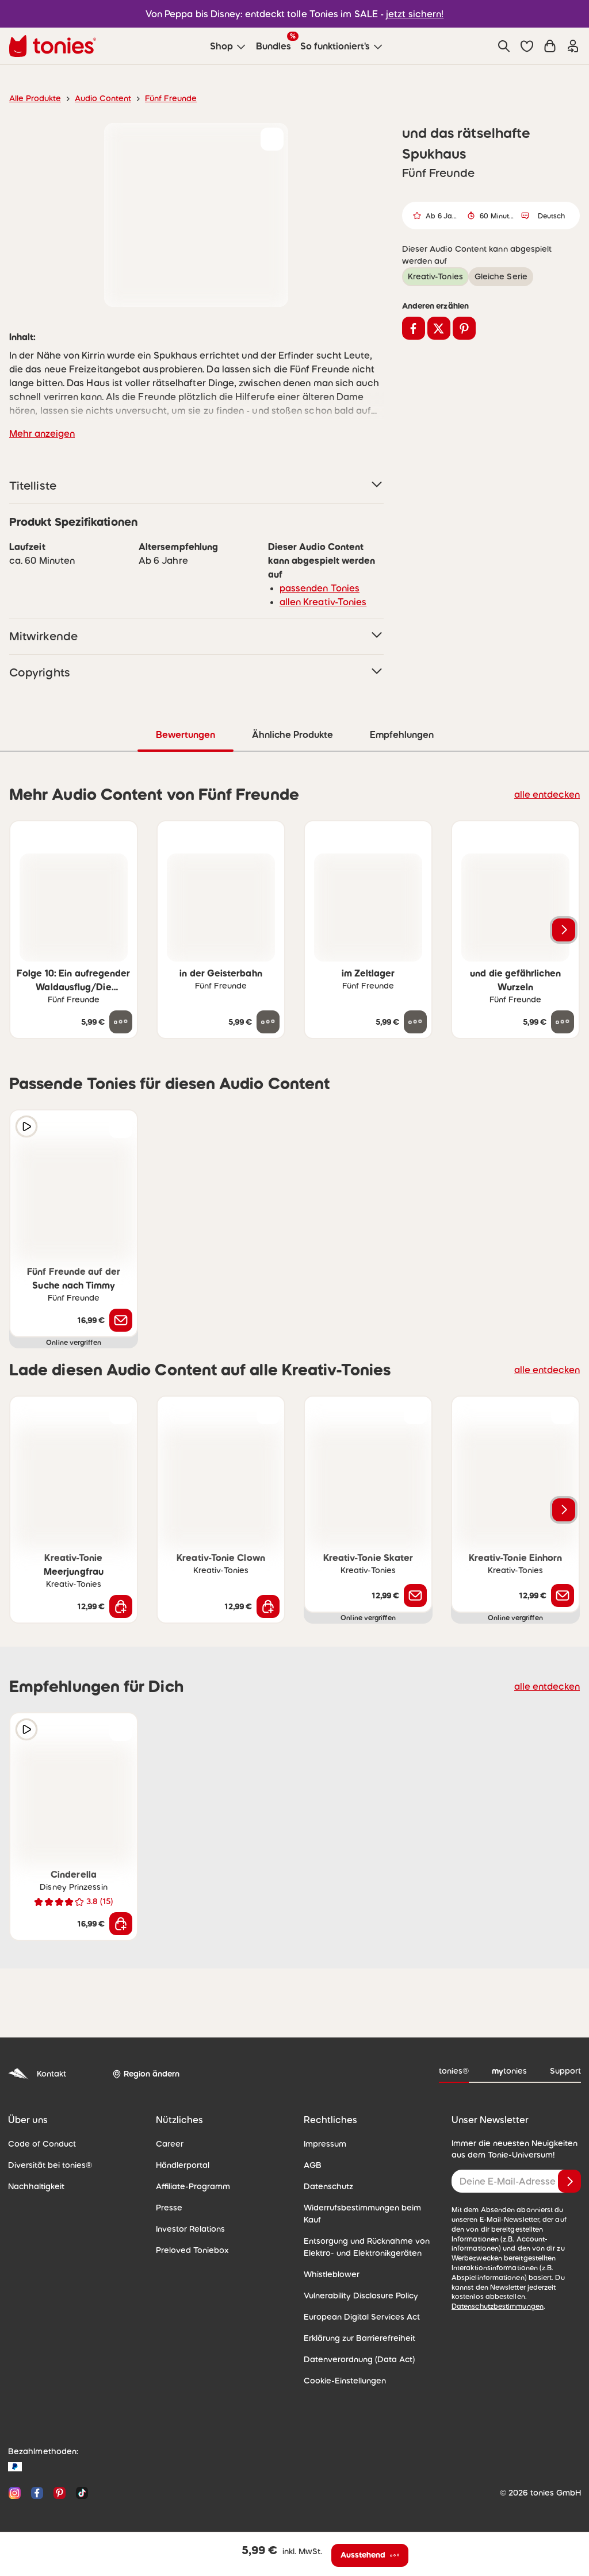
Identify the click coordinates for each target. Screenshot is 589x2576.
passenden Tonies (315, 588)
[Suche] (504, 46)
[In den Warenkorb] (120, 1605)
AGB (312, 2164)
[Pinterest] (59, 2480)
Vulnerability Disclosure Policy (357, 2282)
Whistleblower (329, 2261)
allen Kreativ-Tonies (318, 601)
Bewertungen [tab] (185, 734)
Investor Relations (188, 2228)
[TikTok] (80, 2480)
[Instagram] (14, 2480)
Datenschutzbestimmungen (533, 2287)
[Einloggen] (573, 46)
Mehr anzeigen (39, 433)
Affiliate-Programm (189, 2185)
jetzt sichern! (408, 13)
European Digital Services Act (357, 2304)
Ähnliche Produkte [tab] (291, 734)
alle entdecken (550, 793)
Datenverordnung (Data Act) (354, 2346)
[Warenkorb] (550, 46)
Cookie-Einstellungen (342, 2368)
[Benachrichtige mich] (120, 1319)
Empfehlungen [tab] (401, 734)
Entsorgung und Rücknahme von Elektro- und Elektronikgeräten (362, 2234)
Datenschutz (326, 2185)
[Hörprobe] (26, 1125)
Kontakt (36, 2073)
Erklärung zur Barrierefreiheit (355, 2325)
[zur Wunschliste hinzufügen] (272, 139)
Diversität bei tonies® (46, 2164)
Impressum (323, 2143)
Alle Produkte (33, 98)
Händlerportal (180, 2164)
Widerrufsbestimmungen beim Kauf (367, 2207)
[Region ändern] (144, 2073)
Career (168, 2143)
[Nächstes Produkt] (563, 929)
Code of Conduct (38, 2143)
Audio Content (96, 98)
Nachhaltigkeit (33, 2185)
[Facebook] (37, 2480)
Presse (168, 2207)
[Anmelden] (569, 2180)
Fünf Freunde (160, 98)
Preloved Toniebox (189, 2249)
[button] (527, 46)
